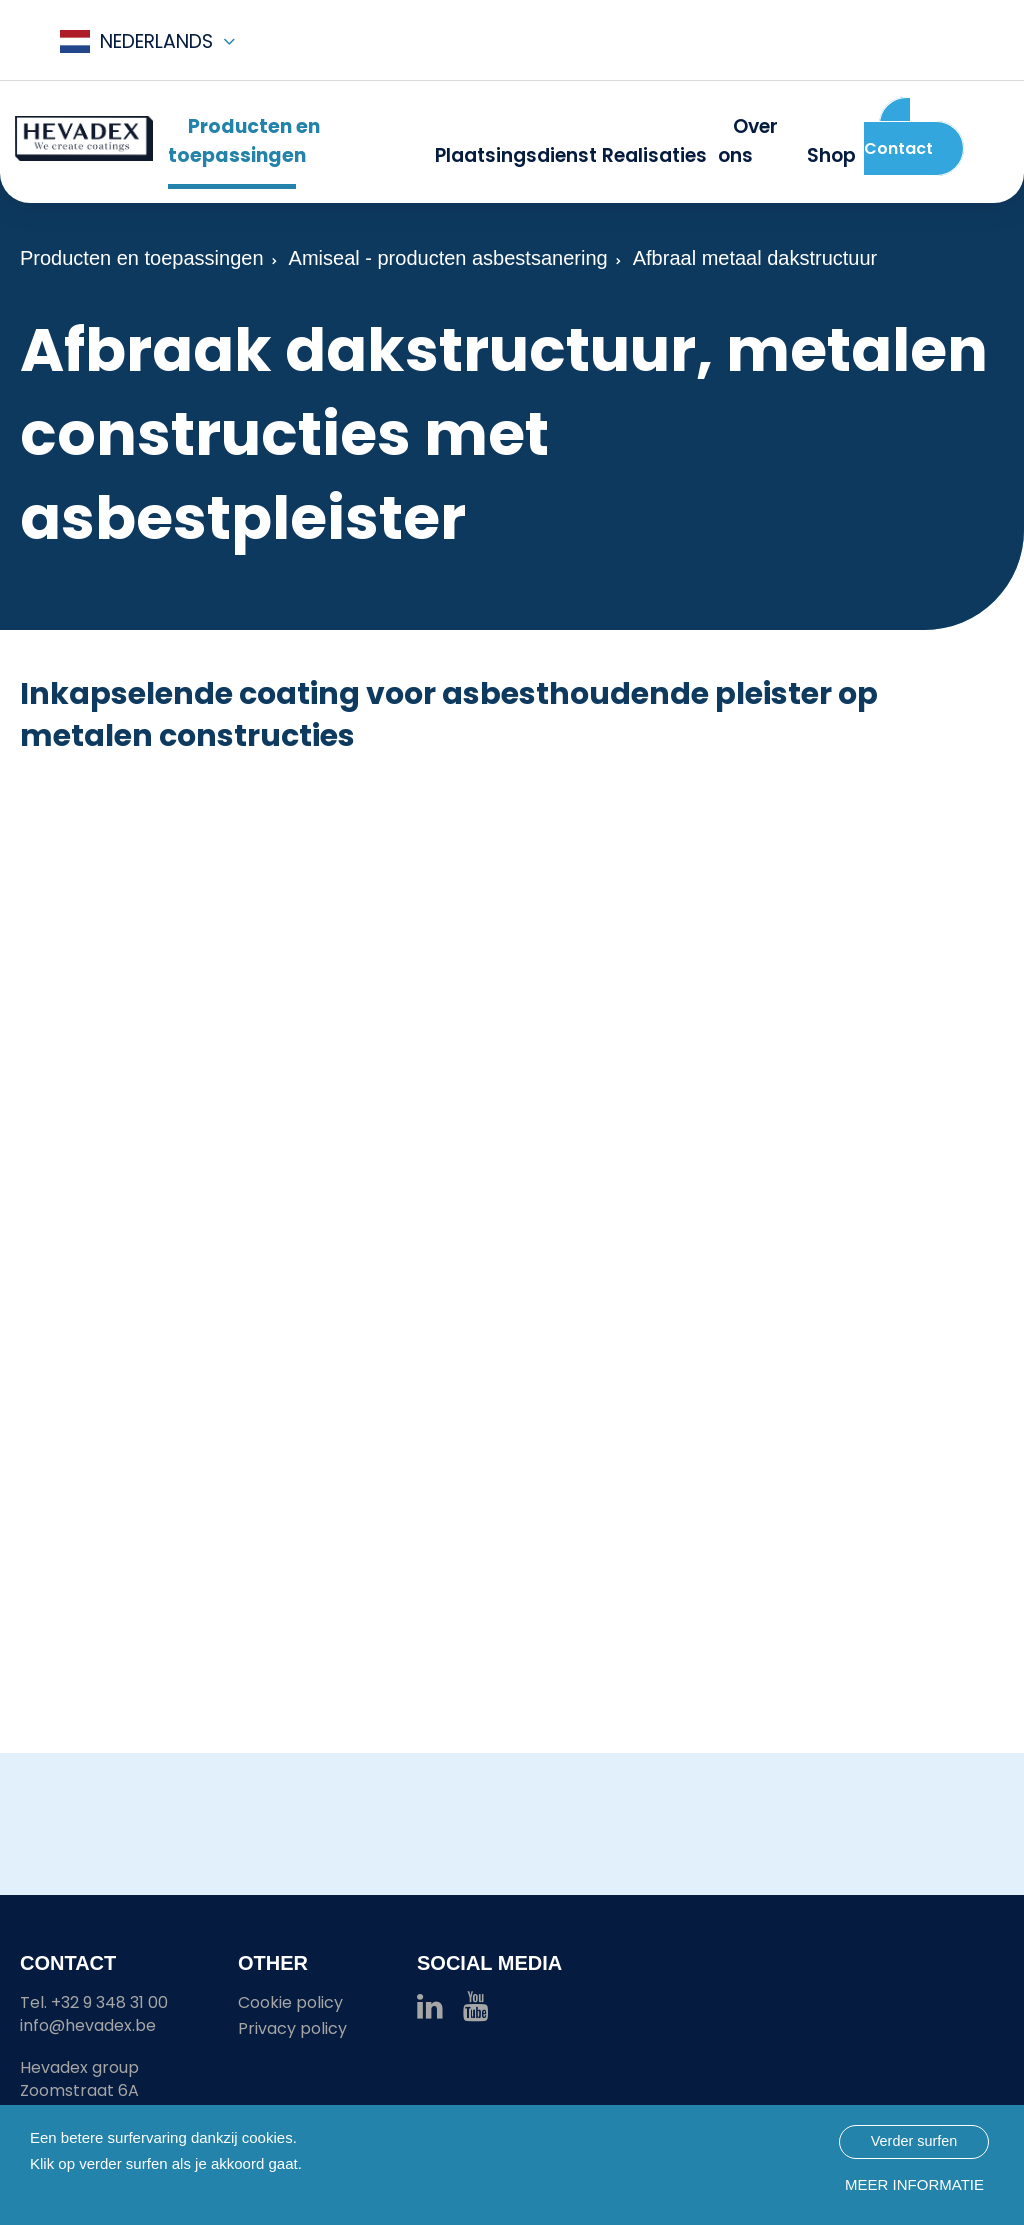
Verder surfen (914, 2141)
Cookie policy (290, 2002)
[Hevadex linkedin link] (430, 2011)
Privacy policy (292, 2028)
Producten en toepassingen (142, 258)
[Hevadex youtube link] (476, 2011)
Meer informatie (914, 2184)
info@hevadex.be (88, 2025)
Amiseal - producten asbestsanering (448, 258)
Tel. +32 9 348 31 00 (94, 2002)
